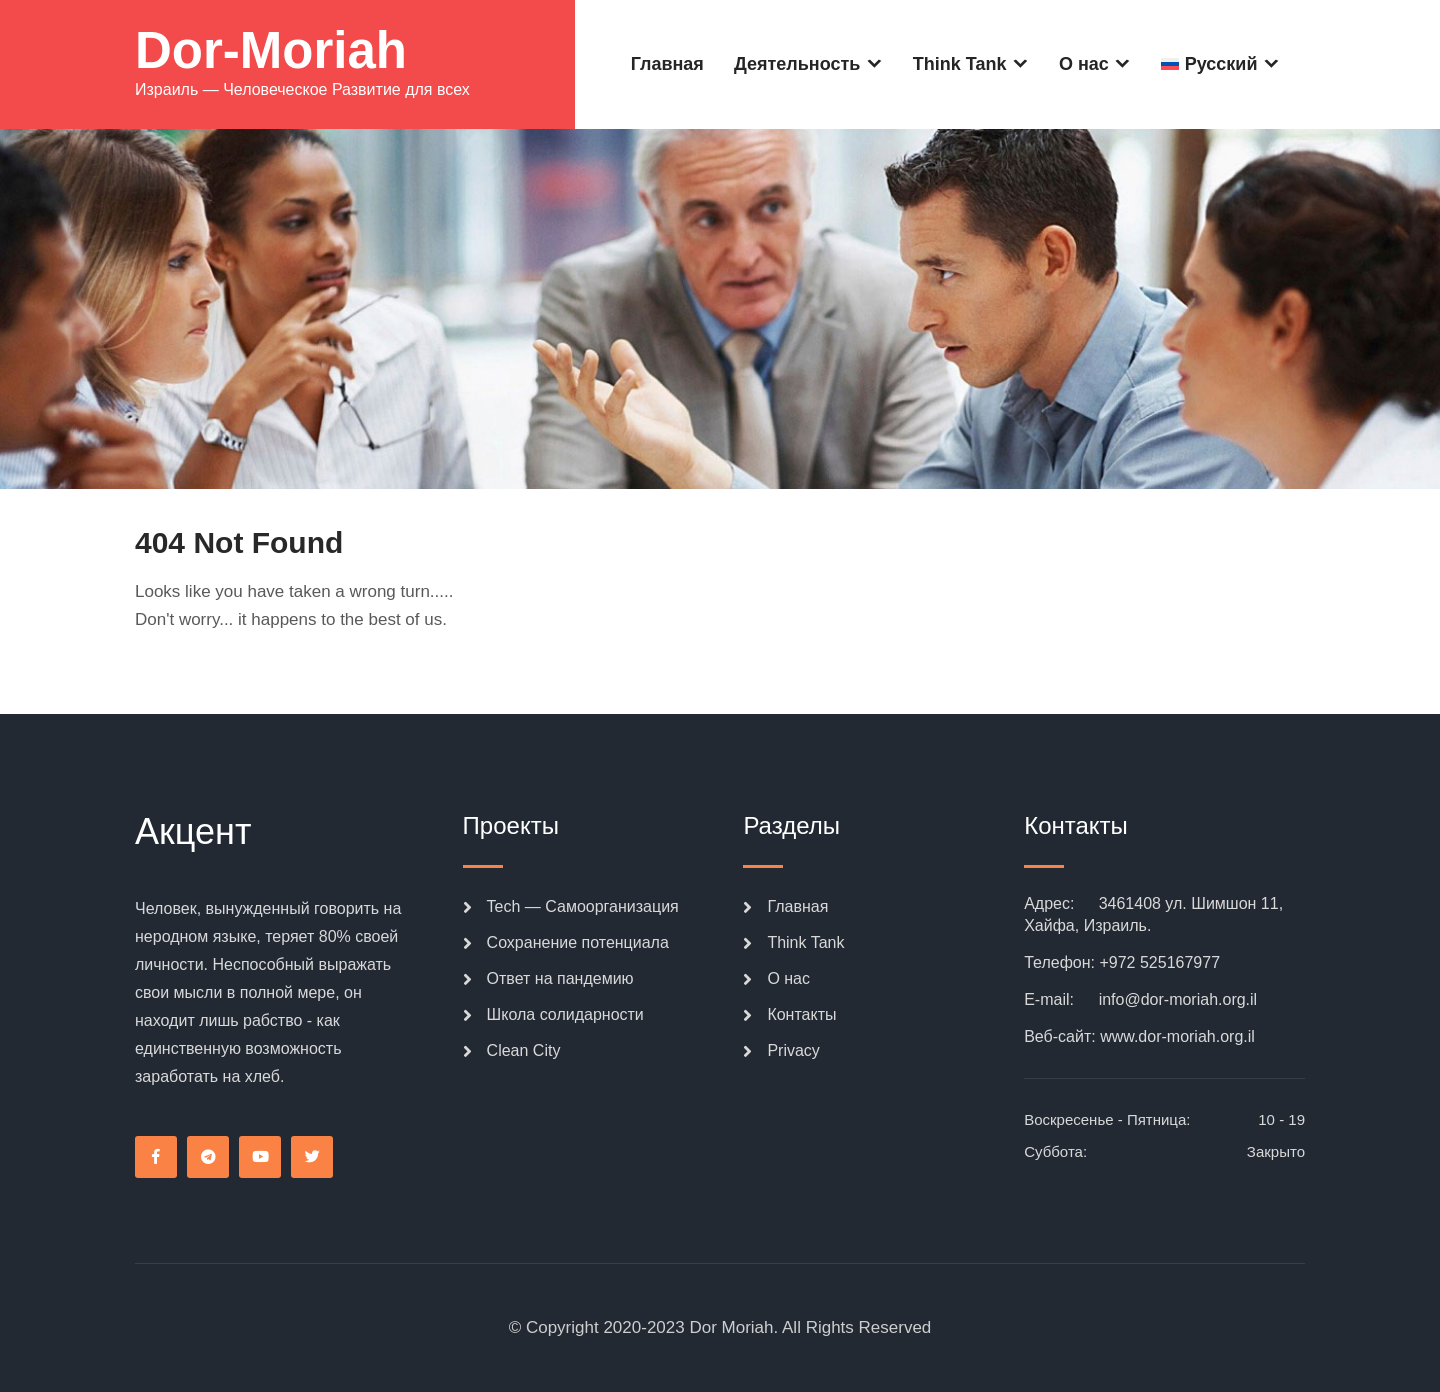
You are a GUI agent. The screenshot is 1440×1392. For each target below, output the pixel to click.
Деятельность (797, 64)
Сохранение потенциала (578, 942)
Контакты (801, 1014)
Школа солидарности (565, 1014)
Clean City (524, 1050)
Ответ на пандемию (560, 978)
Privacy (793, 1050)
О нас (1084, 64)
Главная (667, 64)
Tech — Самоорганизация (583, 906)
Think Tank (960, 64)
